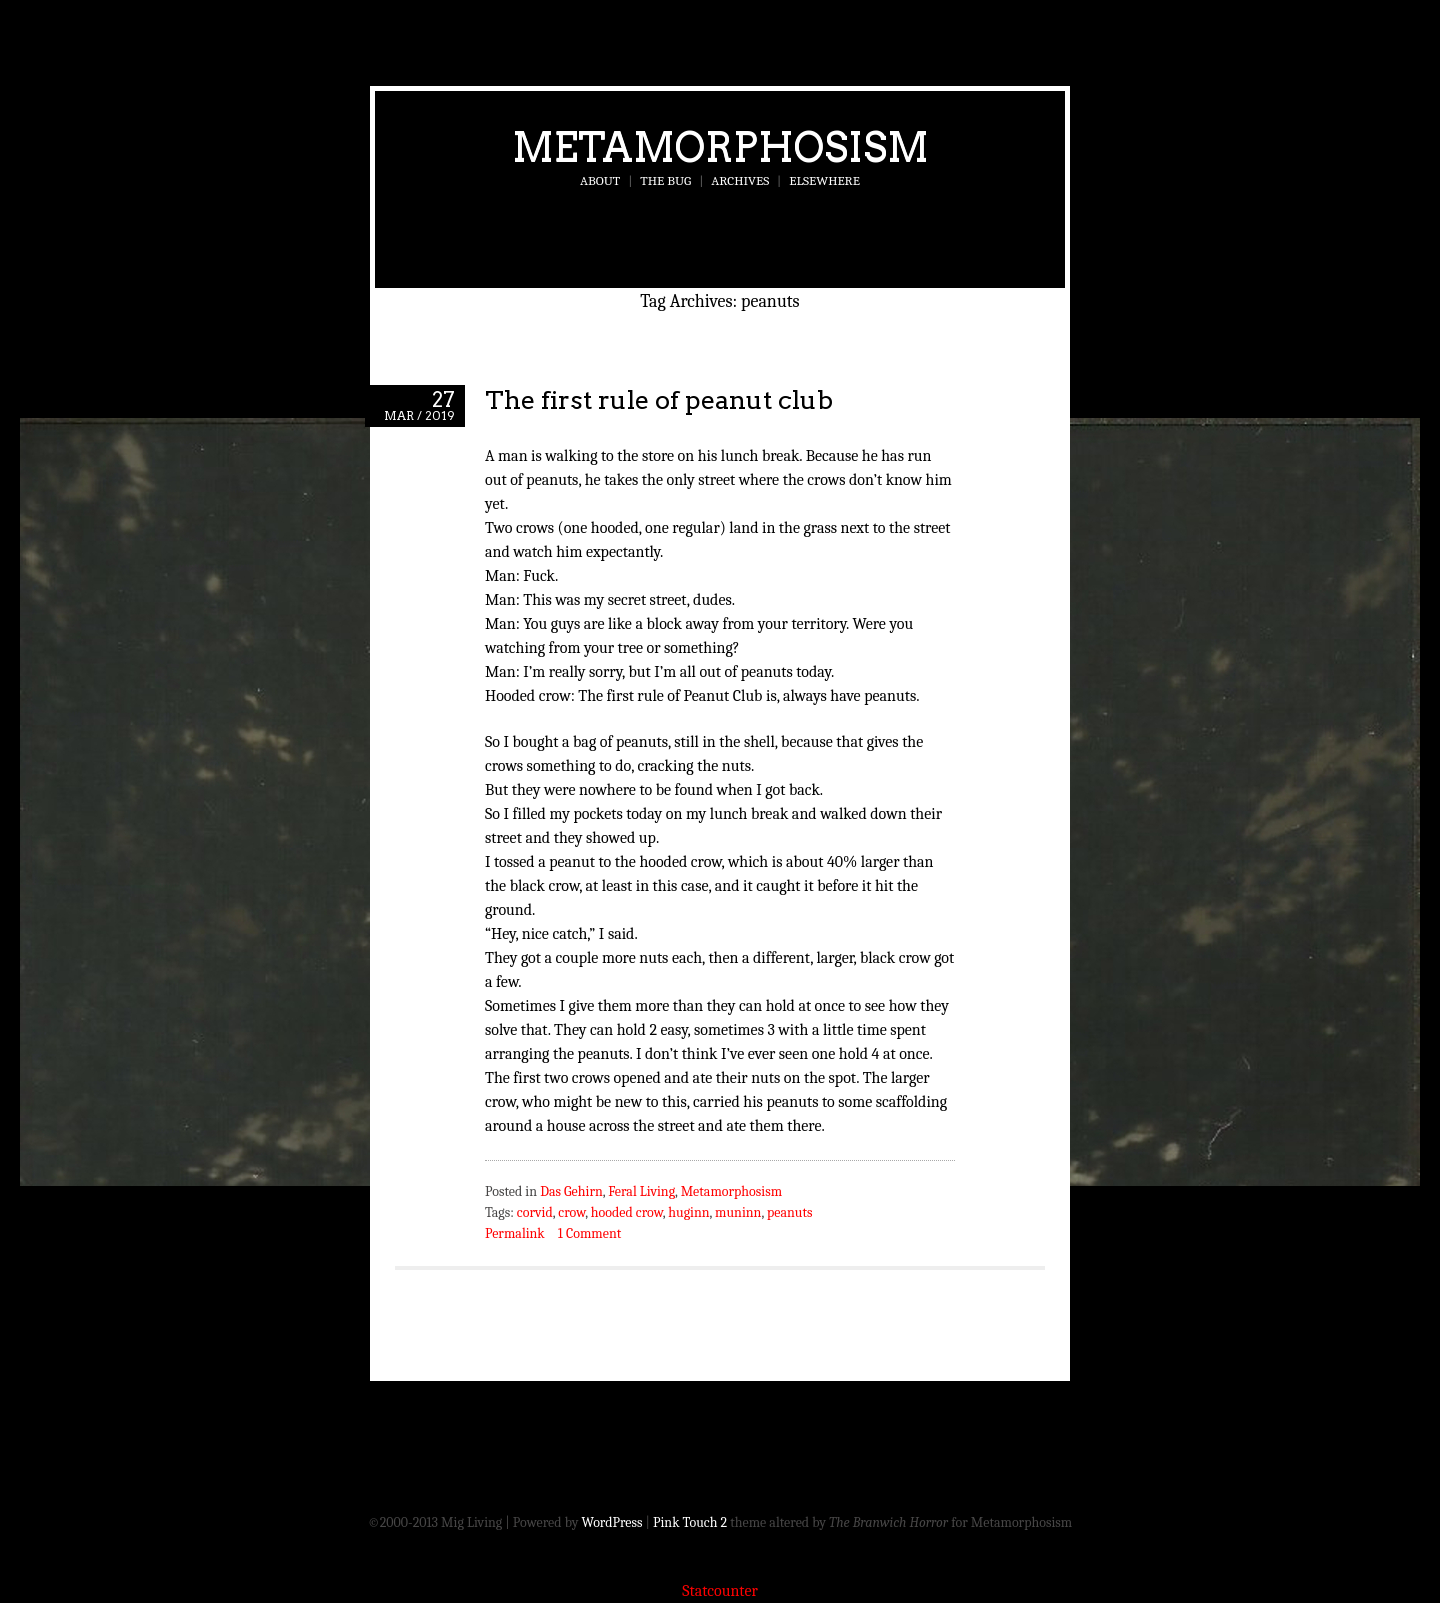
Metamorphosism (720, 147)
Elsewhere (824, 180)
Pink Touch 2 (690, 1522)
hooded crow (627, 1212)
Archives (740, 180)
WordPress (612, 1522)
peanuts (790, 1212)
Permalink (515, 1233)
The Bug (665, 180)
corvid (535, 1212)
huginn (688, 1212)
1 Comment (589, 1233)
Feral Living (641, 1191)
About (600, 180)
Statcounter (720, 1591)
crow (571, 1212)
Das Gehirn (571, 1191)
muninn (738, 1212)
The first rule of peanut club (659, 399)
